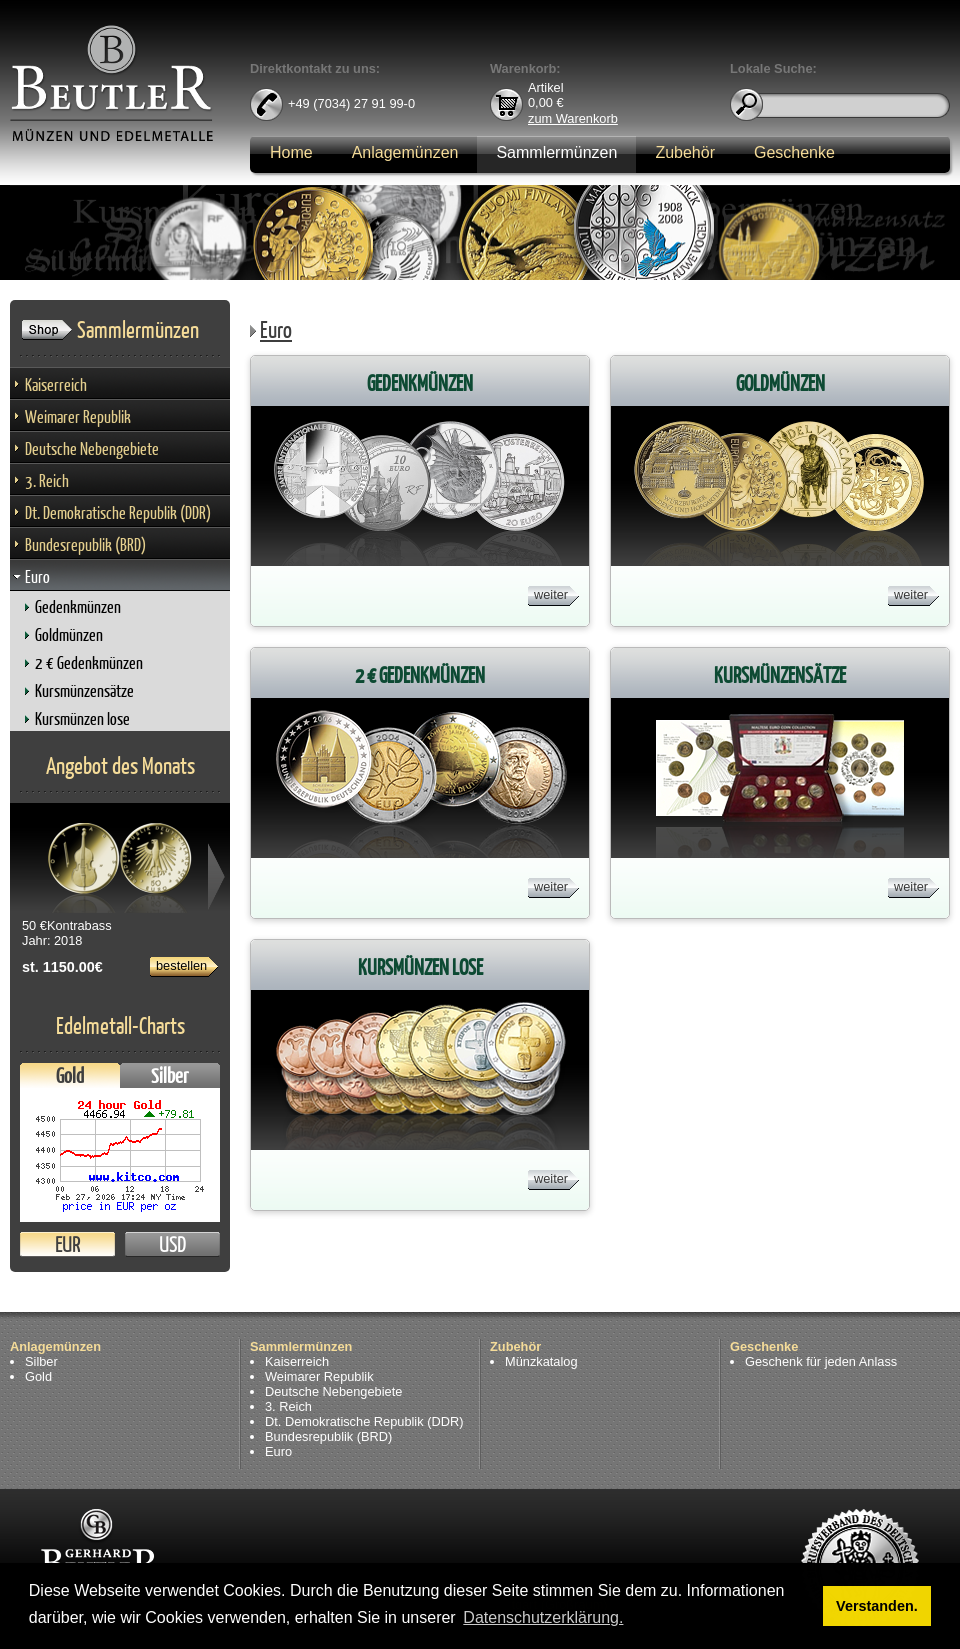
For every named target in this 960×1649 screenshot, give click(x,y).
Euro (37, 576)
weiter (551, 594)
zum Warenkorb (573, 117)
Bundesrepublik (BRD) (85, 544)
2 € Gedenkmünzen (89, 662)
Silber (170, 1075)
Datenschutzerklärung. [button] (543, 1617)
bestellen (181, 965)
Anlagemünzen (405, 152)
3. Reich (47, 480)
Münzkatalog (541, 1361)
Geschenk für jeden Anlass (821, 1361)
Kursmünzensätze (84, 690)
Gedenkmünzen (78, 606)
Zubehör (685, 152)
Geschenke (794, 152)
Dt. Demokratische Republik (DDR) (118, 512)
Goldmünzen (69, 634)
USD (172, 1244)
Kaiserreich (56, 384)
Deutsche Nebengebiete (92, 448)
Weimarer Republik (78, 416)
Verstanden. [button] (877, 1606)
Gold (70, 1075)
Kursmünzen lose (82, 718)
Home (291, 152)
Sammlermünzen (556, 152)
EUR (67, 1244)
